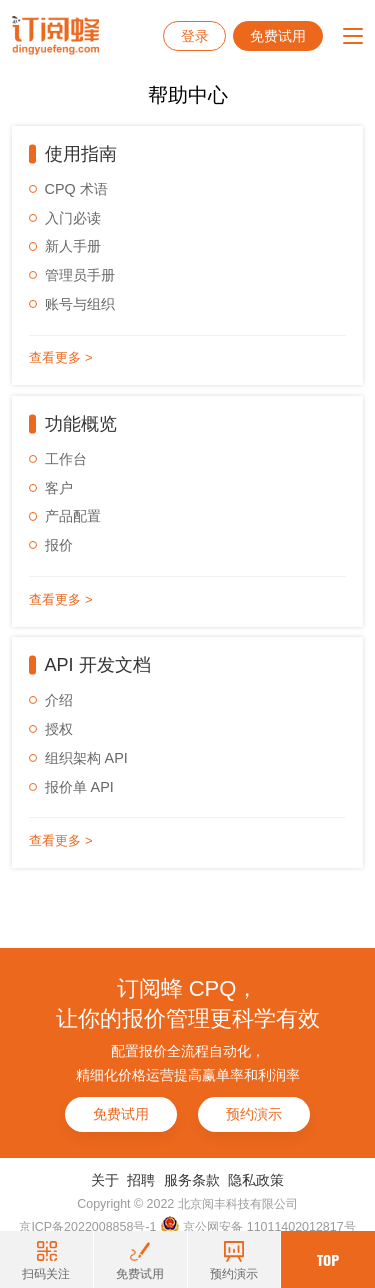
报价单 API (79, 787)
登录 (195, 36)
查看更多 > (60, 357)
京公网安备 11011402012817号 (258, 1226)
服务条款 (192, 1180)
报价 (59, 545)
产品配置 (73, 516)
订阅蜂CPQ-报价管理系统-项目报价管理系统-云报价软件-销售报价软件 (55, 36)
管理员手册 (80, 275)
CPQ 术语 (76, 189)
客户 (59, 488)
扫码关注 (46, 1260)
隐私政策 (256, 1180)
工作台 (66, 459)
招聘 (141, 1180)
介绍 (59, 700)
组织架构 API (86, 758)
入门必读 (73, 218)
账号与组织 (80, 304)
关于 (105, 1180)
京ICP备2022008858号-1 (87, 1227)
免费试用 (278, 36)
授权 (59, 729)
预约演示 (254, 1114)
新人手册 (73, 246)
